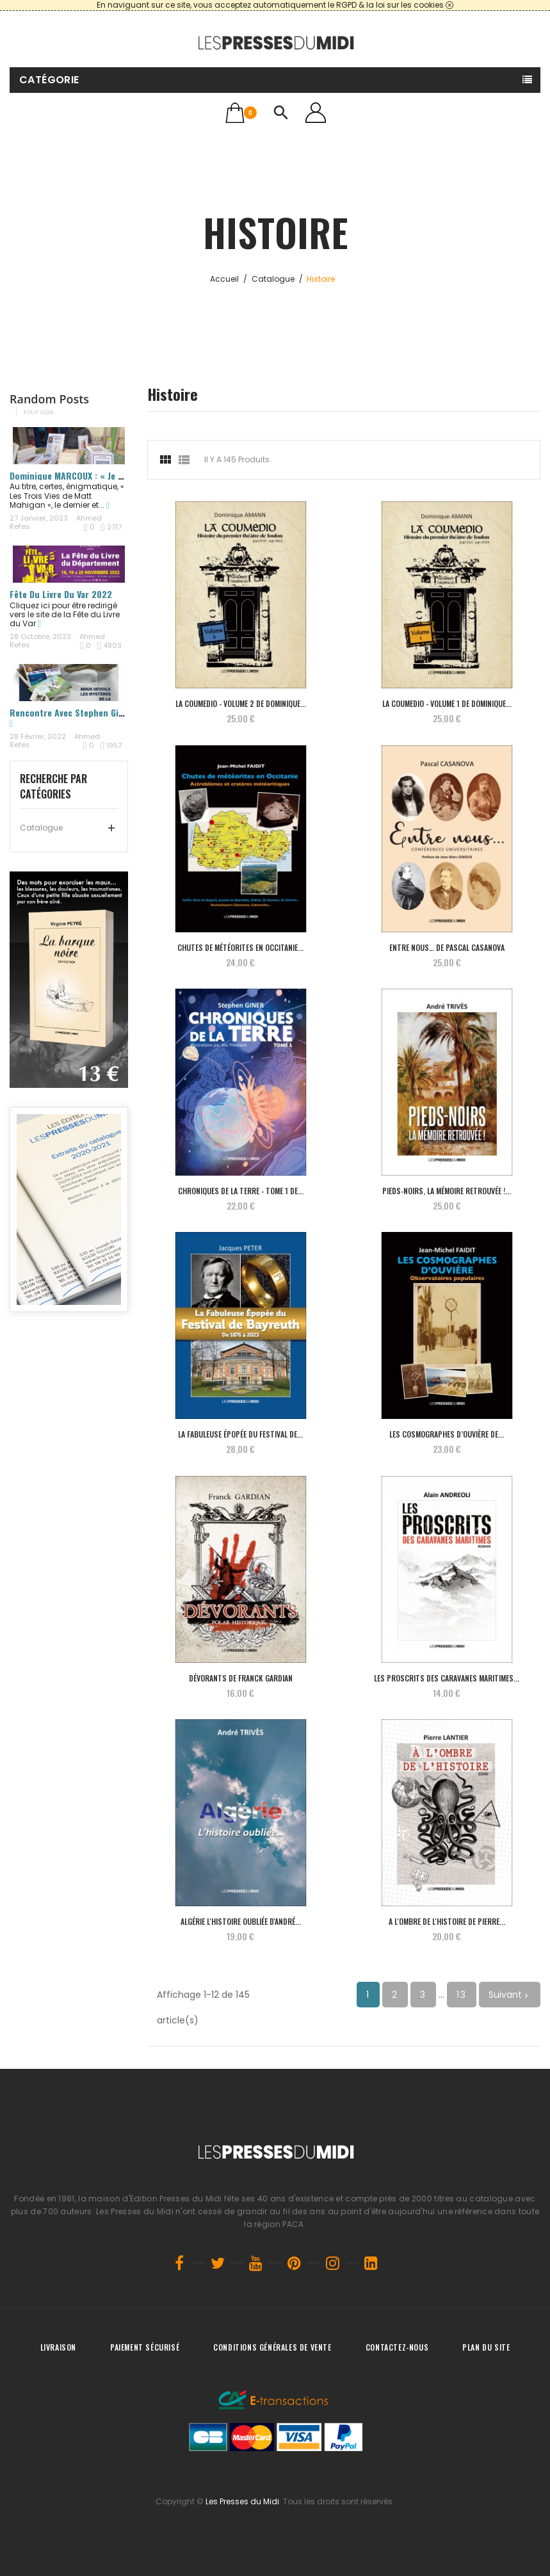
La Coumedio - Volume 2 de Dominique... (240, 703)
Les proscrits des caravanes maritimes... (446, 1678)
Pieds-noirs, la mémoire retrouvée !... (446, 1190)
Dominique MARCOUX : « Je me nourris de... (95, 475)
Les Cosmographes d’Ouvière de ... (446, 1434)
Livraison (58, 2347)
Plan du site (486, 2347)
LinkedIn (371, 2263)
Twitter (218, 2263)
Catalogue (41, 827)
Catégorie (49, 79)
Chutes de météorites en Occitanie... (240, 947)
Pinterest (294, 2263)
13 (462, 1994)
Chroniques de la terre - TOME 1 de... (240, 1190)
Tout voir (38, 412)
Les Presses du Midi (242, 2501)
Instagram (333, 2263)
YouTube (256, 2263)
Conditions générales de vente (272, 2347)
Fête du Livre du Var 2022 (61, 594)
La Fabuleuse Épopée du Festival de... (240, 1434)
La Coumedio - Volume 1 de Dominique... (447, 703)
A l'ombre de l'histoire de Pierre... (447, 1921)
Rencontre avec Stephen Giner (71, 712)
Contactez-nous (397, 2347)
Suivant (510, 1994)
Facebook (179, 2263)
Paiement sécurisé (144, 2347)
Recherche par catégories (53, 786)
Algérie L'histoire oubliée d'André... (241, 1921)
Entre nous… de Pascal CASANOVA (447, 947)
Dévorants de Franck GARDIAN (241, 1678)
